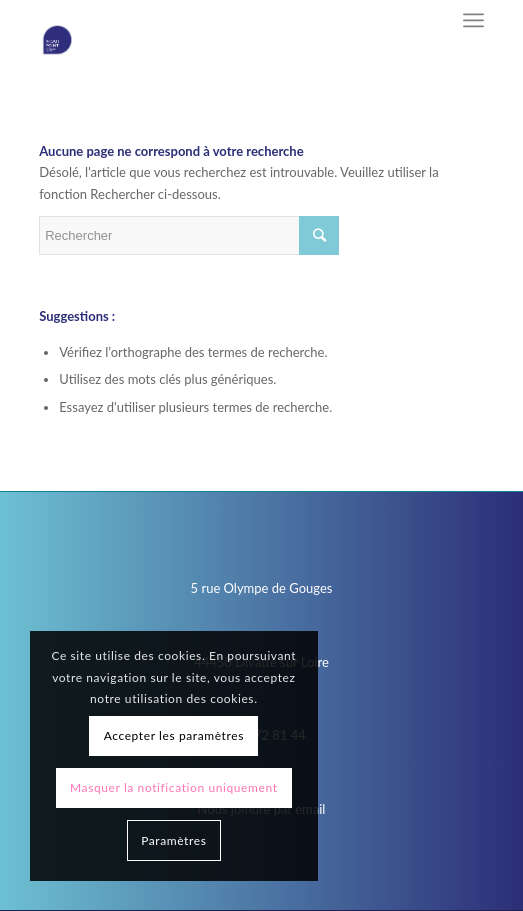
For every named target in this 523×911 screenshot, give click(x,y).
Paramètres (173, 840)
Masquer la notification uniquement (174, 787)
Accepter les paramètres (174, 735)
